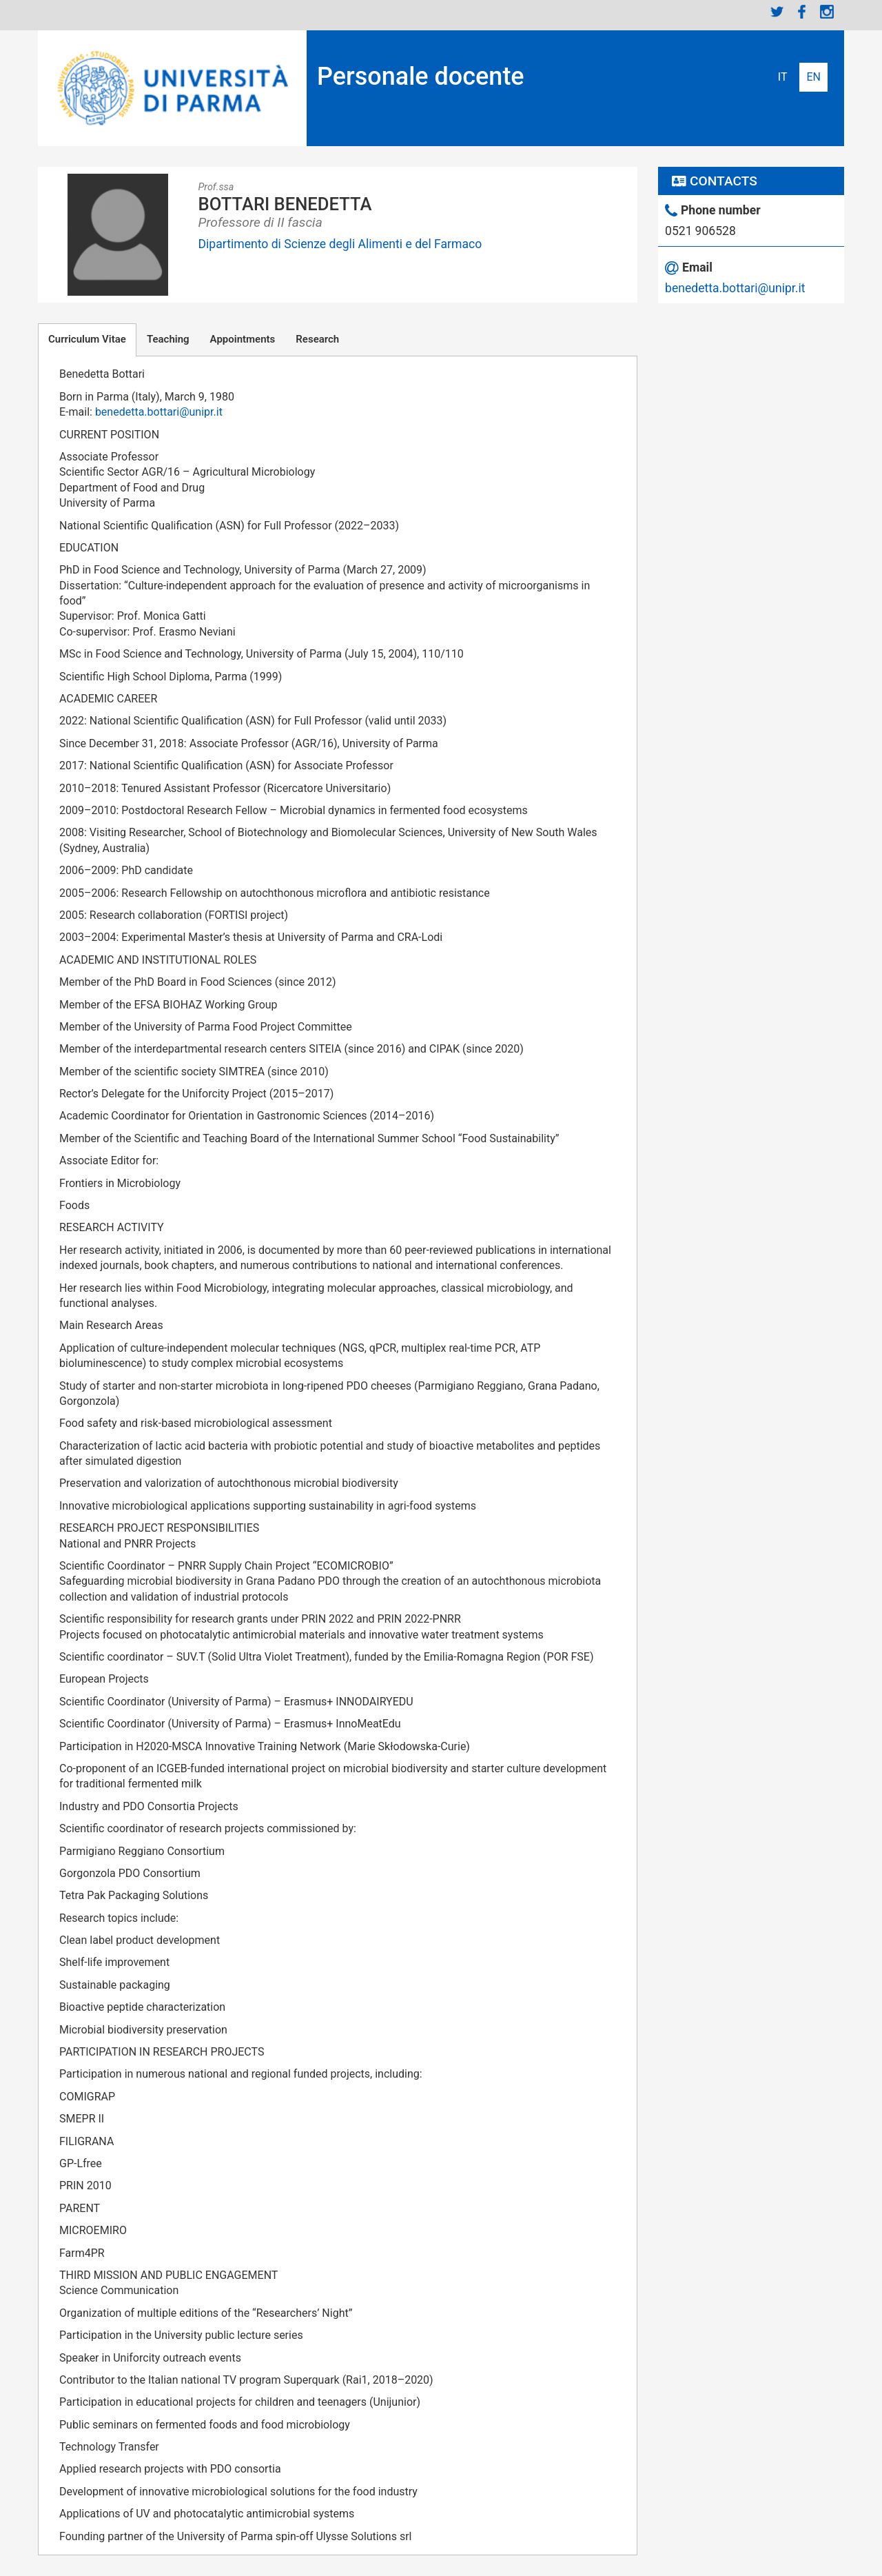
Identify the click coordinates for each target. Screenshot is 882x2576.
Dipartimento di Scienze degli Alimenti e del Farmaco (340, 244)
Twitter (777, 11)
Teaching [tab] (168, 339)
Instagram (827, 11)
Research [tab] (317, 339)
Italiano (782, 77)
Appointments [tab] (243, 339)
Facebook (802, 11)
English (813, 77)
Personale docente (420, 76)
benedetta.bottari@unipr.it (159, 411)
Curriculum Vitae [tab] (87, 339)
